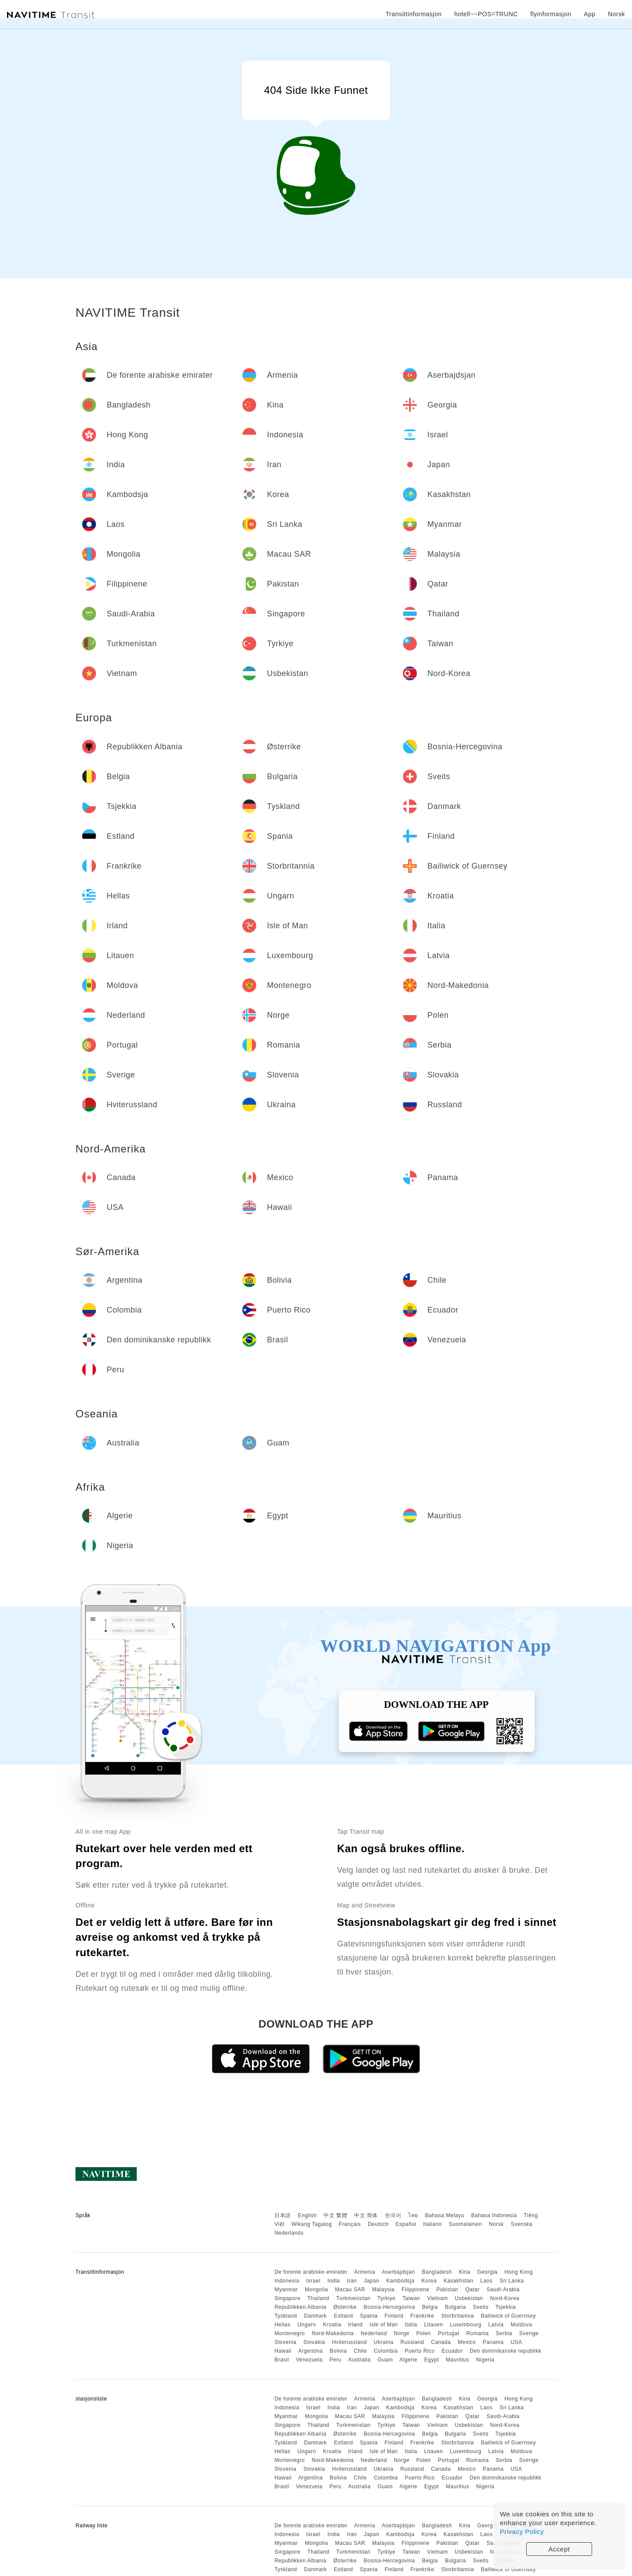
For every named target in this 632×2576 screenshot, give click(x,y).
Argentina (310, 2351)
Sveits (481, 2307)
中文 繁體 (335, 2215)
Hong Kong (518, 2272)
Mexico (467, 2342)
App (589, 14)
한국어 (393, 2215)
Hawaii (282, 2351)
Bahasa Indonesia (494, 2215)
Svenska (522, 2224)
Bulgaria (455, 2307)
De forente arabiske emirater (310, 2272)
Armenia (364, 2272)
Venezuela (309, 2360)
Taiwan (411, 2298)
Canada (441, 2342)
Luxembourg (465, 2325)
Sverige (529, 2333)
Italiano (432, 2224)
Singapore (287, 2298)
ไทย (413, 2215)
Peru (335, 2360)
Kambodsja (400, 2281)
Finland (393, 2316)
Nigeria (485, 2360)
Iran (352, 2281)
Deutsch (378, 2224)
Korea (429, 2281)
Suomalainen (465, 2224)
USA (516, 2342)
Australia (359, 2360)
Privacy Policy (522, 2531)
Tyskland (285, 2316)
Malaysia (383, 2289)
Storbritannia (457, 2316)
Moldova (521, 2325)
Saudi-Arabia (503, 2289)
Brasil (281, 2360)
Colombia (386, 2351)
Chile (360, 2351)
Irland (355, 2325)
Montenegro (289, 2333)
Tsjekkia (506, 2307)
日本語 (282, 2215)
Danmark (315, 2316)
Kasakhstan (459, 2281)
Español (405, 2224)
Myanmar (286, 2289)
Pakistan (447, 2289)
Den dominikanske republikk (505, 2351)
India (333, 2281)
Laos (486, 2281)
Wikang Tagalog (311, 2224)
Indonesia (286, 2281)
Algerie (408, 2360)
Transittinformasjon (413, 14)
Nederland (374, 2333)
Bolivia (338, 2351)
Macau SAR (350, 2289)
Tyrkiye (386, 2298)
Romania (477, 2333)
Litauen (433, 2325)
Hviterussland (349, 2342)
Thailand (318, 2298)
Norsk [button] (616, 14)
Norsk (496, 2224)
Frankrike (422, 2316)
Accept (559, 2549)
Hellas (282, 2325)
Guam (385, 2360)
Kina (464, 2272)
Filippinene (416, 2289)
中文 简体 (366, 2215)
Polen (424, 2333)
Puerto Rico (419, 2351)
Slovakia (314, 2342)
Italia (411, 2325)
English (307, 2215)
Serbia (504, 2333)
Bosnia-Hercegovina (389, 2307)
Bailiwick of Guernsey (508, 2316)
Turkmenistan (353, 2298)
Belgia (430, 2307)
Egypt (431, 2360)
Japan (371, 2281)
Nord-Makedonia (333, 2333)
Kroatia (332, 2325)
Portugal (449, 2333)
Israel (313, 2281)
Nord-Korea (504, 2298)
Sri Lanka (511, 2281)
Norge (401, 2333)
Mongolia (316, 2289)
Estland (343, 2316)
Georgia (487, 2272)
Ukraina (384, 2342)
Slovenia (285, 2342)
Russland (412, 2342)
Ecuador (452, 2351)
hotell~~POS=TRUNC (486, 14)
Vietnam (437, 2298)
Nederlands (288, 2233)
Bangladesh (437, 2272)
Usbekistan (469, 2298)
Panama (493, 2342)
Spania (368, 2316)
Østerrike (344, 2307)
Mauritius (457, 2360)
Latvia (496, 2325)
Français (350, 2224)
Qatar (472, 2289)
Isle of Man (384, 2325)
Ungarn (307, 2325)
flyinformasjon (550, 14)
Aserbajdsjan (398, 2272)
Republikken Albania (300, 2307)
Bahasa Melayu (444, 2215)
